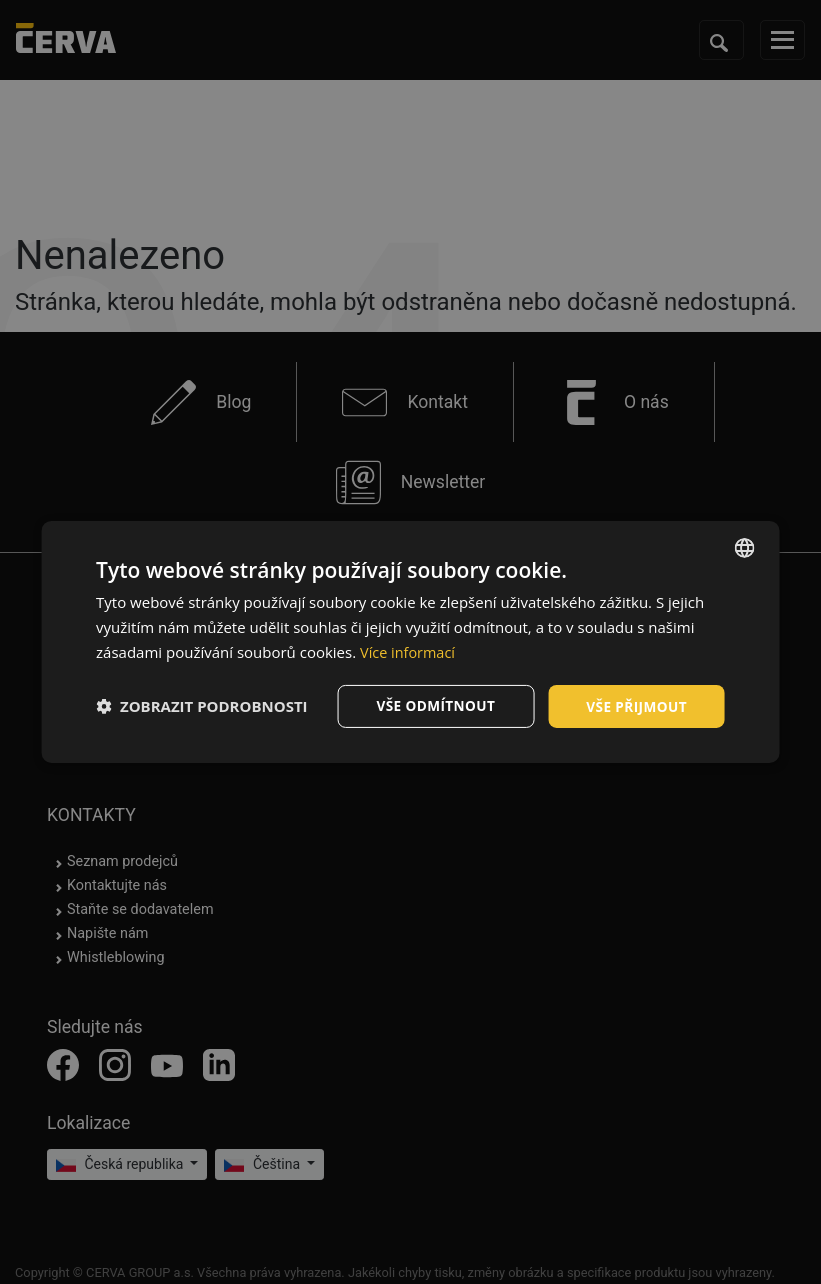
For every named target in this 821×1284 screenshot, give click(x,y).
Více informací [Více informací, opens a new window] (409, 651)
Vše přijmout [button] (635, 705)
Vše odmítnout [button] (431, 705)
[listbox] (745, 547)
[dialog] (410, 641)
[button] (202, 706)
